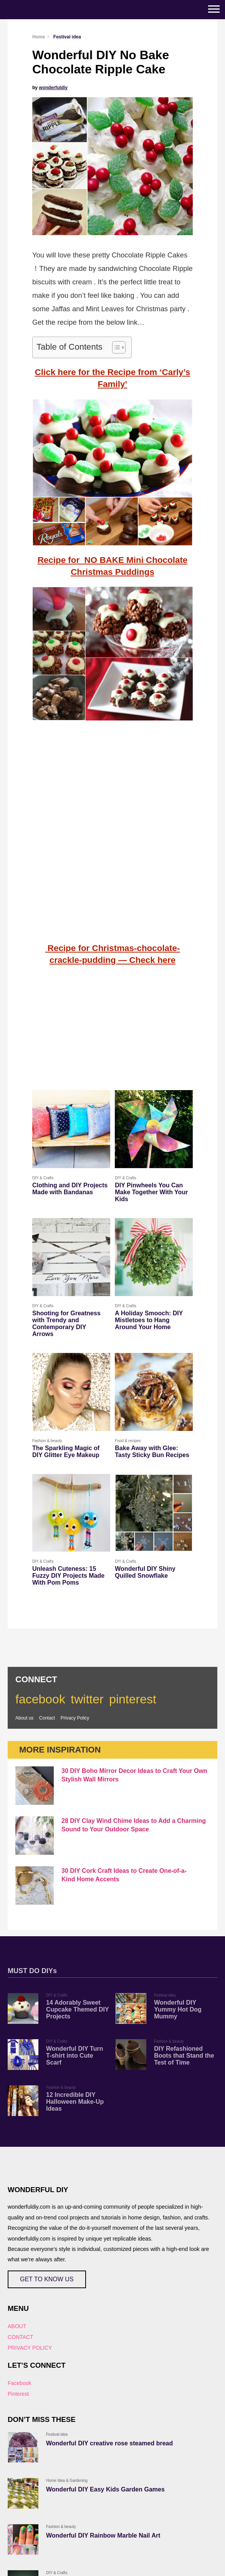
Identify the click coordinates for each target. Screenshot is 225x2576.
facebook (40, 1699)
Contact (47, 1718)
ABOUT (17, 2326)
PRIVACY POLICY (30, 2348)
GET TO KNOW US (47, 2279)
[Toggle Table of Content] (115, 347)
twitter (87, 1699)
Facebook (19, 2383)
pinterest (132, 1699)
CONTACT (20, 2337)
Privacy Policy (75, 1718)
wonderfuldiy (53, 87)
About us (24, 1718)
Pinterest (18, 2394)
